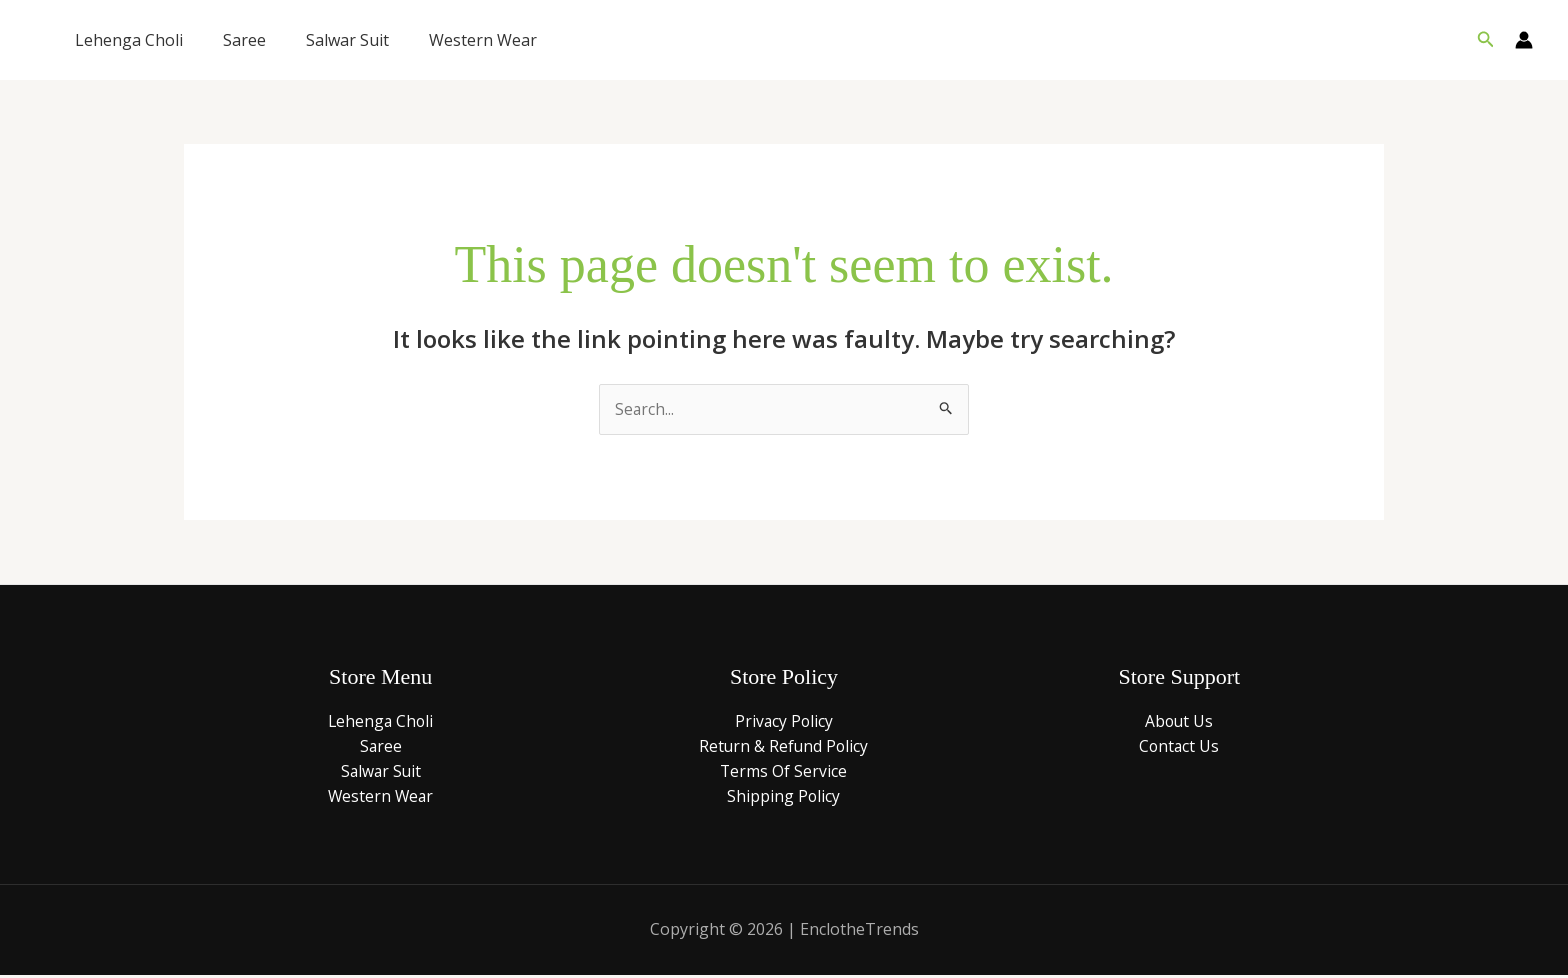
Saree (244, 40)
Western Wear (483, 40)
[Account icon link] (1524, 40)
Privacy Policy (784, 721)
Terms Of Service (784, 772)
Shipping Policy (784, 798)
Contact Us (1179, 747)
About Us (1179, 721)
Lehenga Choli (129, 40)
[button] (1486, 40)
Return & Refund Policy (784, 747)
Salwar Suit (347, 40)
